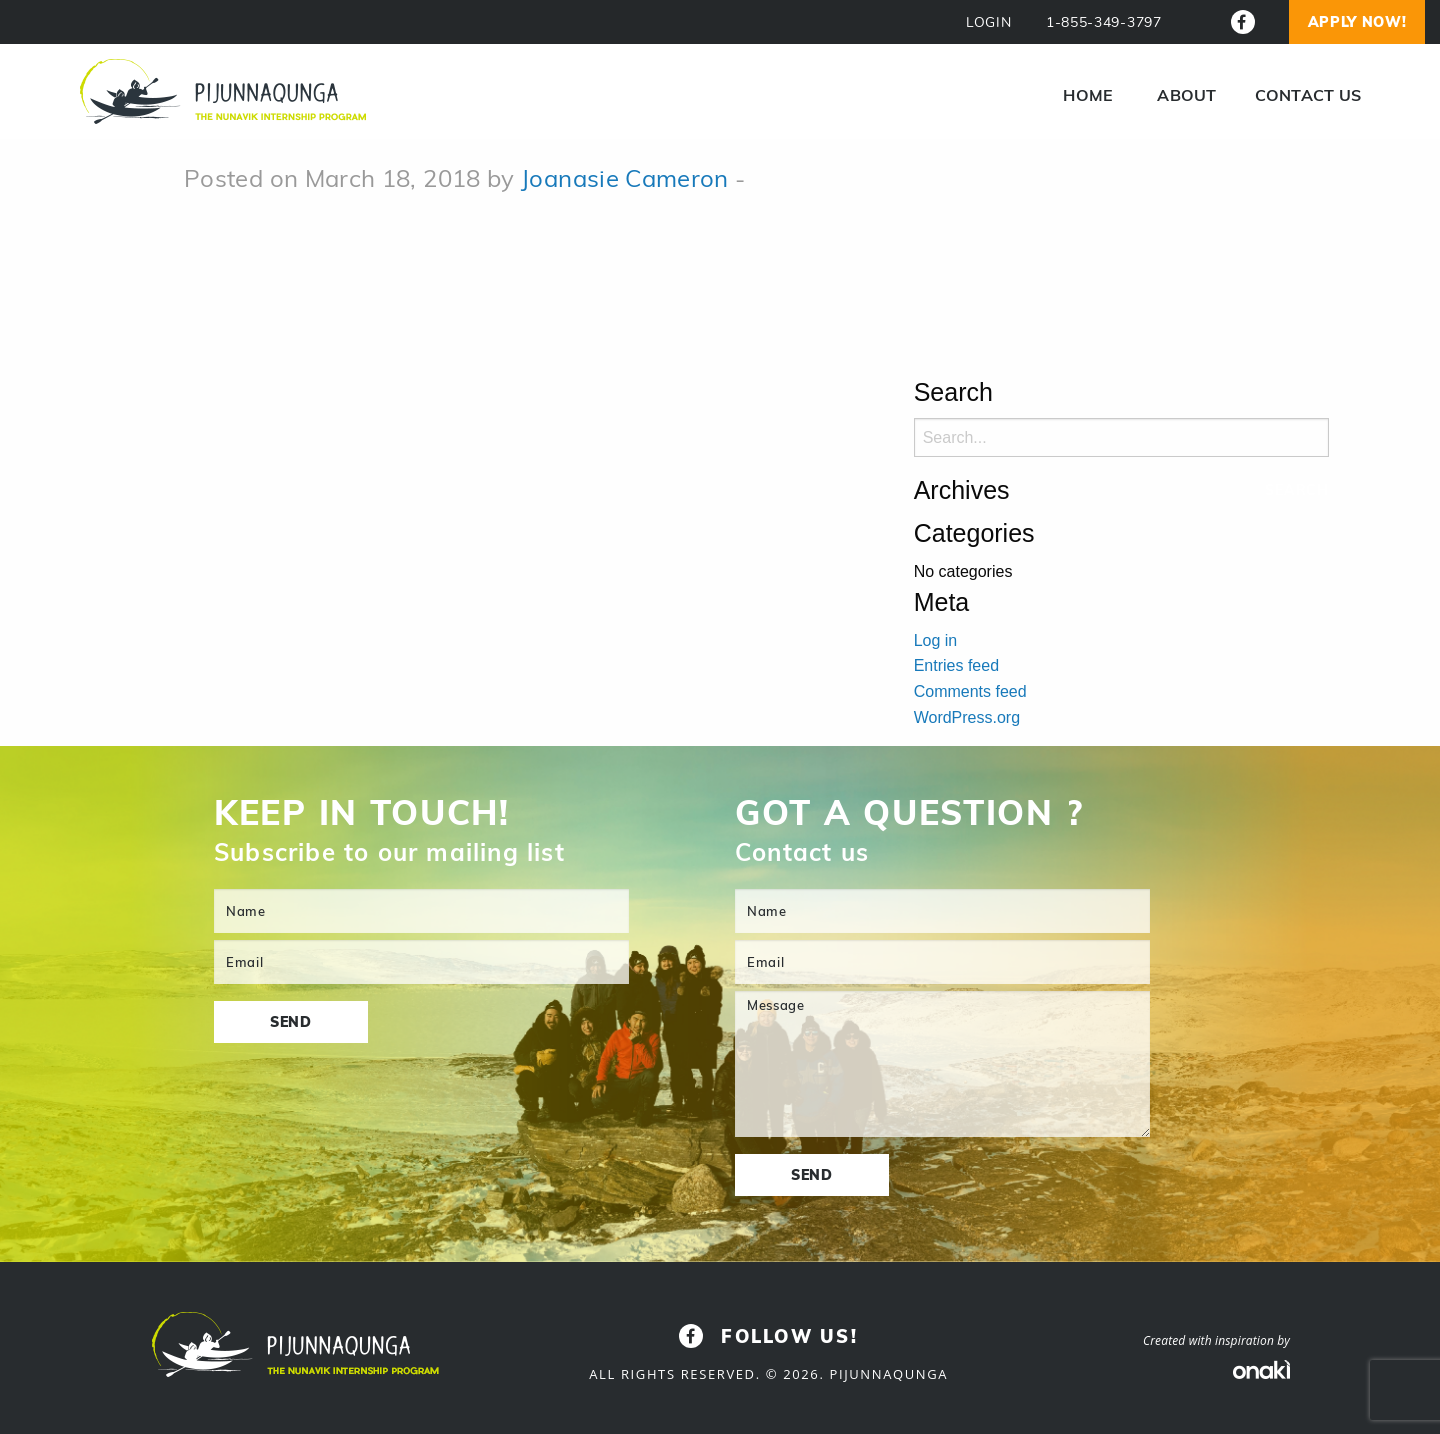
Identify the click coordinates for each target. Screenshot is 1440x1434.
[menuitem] (1088, 95)
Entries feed (956, 665)
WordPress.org (967, 717)
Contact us (1308, 95)
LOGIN (989, 22)
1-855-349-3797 (1104, 22)
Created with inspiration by (1216, 1340)
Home (1088, 95)
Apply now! (1357, 22)
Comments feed (970, 691)
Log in (936, 640)
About (1186, 95)
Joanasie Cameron (625, 178)
